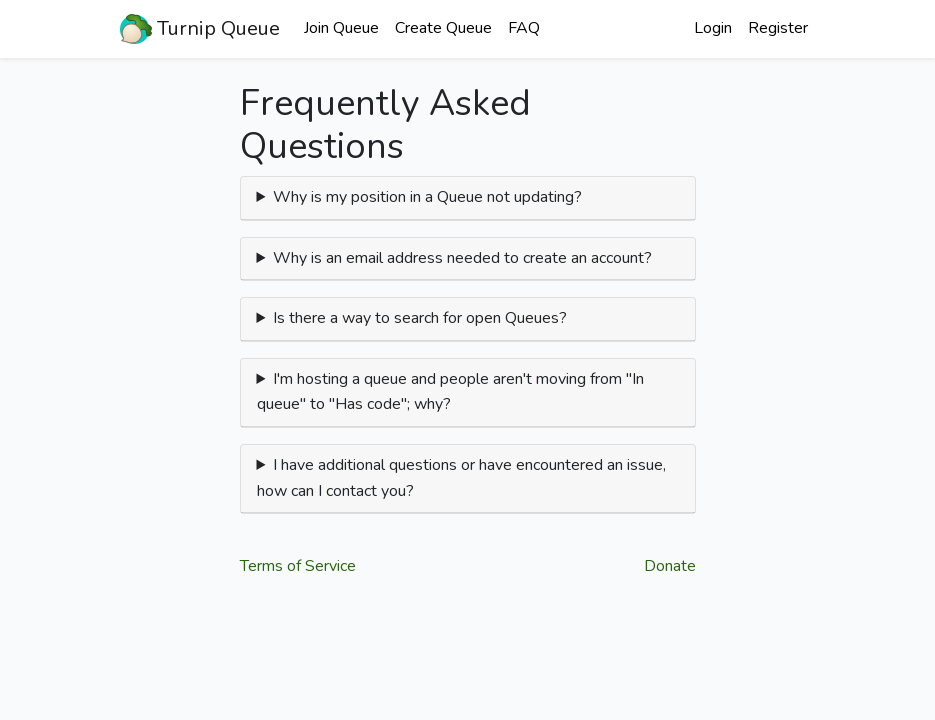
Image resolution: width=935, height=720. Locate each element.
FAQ (524, 28)
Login (713, 28)
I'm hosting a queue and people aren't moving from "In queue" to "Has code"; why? (451, 392)
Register (778, 28)
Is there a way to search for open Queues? (420, 318)
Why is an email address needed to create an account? (462, 258)
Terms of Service (298, 566)
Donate (670, 566)
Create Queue (443, 28)
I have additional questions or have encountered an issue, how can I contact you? (462, 478)
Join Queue (341, 28)
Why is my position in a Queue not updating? (427, 197)
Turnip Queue (200, 29)
